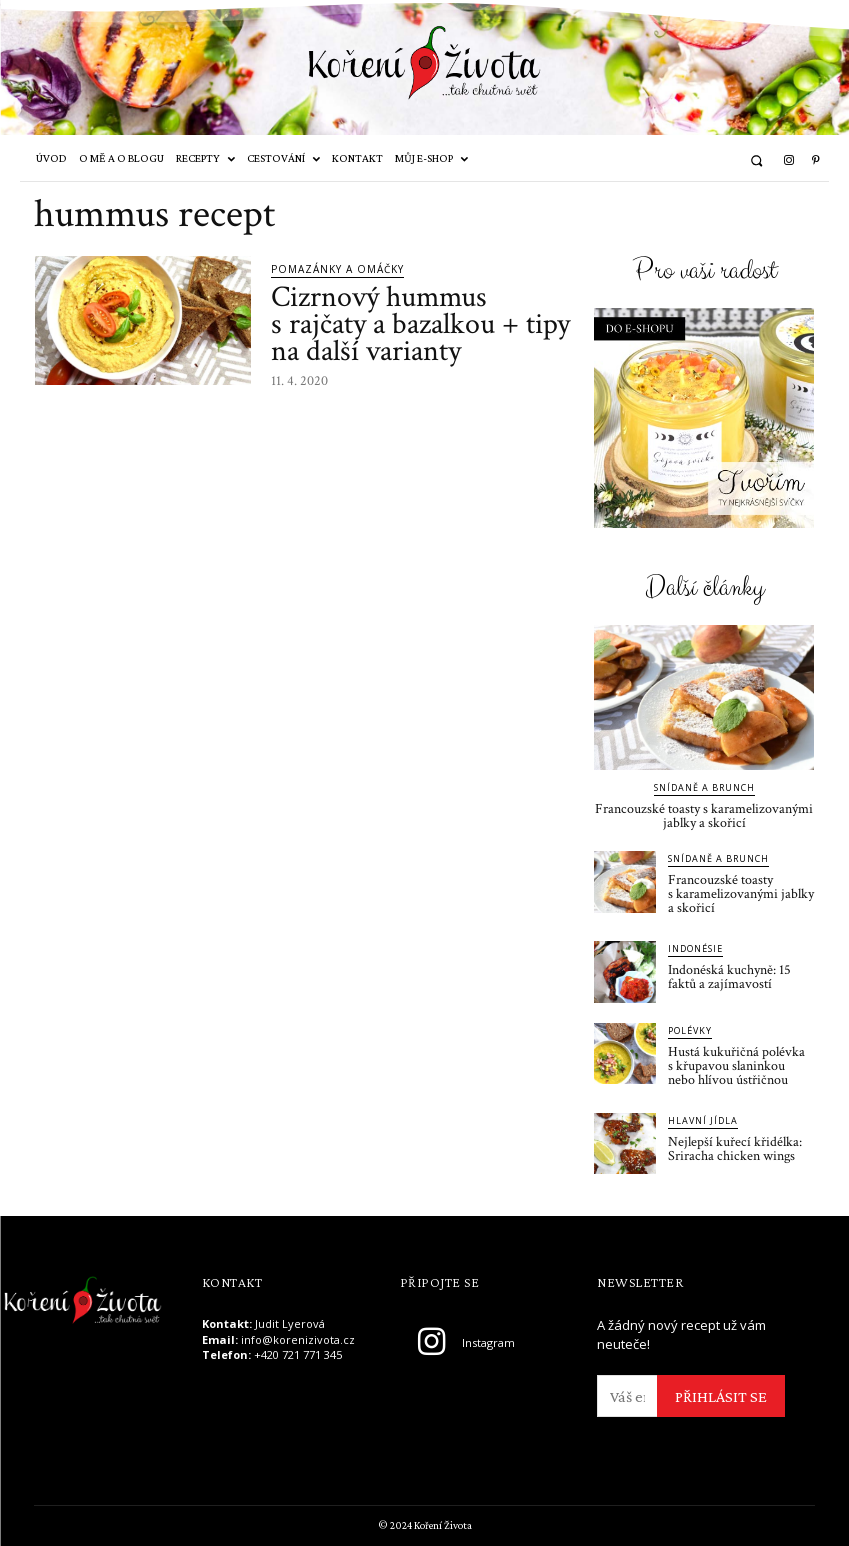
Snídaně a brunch (704, 787)
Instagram (488, 1342)
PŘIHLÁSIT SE (721, 1396)
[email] (627, 1396)
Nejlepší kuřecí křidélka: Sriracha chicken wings (735, 1149)
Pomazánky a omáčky (337, 269)
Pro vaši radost (704, 271)
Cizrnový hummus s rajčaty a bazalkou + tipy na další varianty (420, 324)
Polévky (690, 1030)
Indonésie (695, 948)
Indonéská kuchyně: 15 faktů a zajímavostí (729, 977)
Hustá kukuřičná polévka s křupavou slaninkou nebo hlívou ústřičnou (736, 1066)
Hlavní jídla (703, 1120)
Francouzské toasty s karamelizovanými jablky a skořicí (704, 816)
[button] (756, 160)
